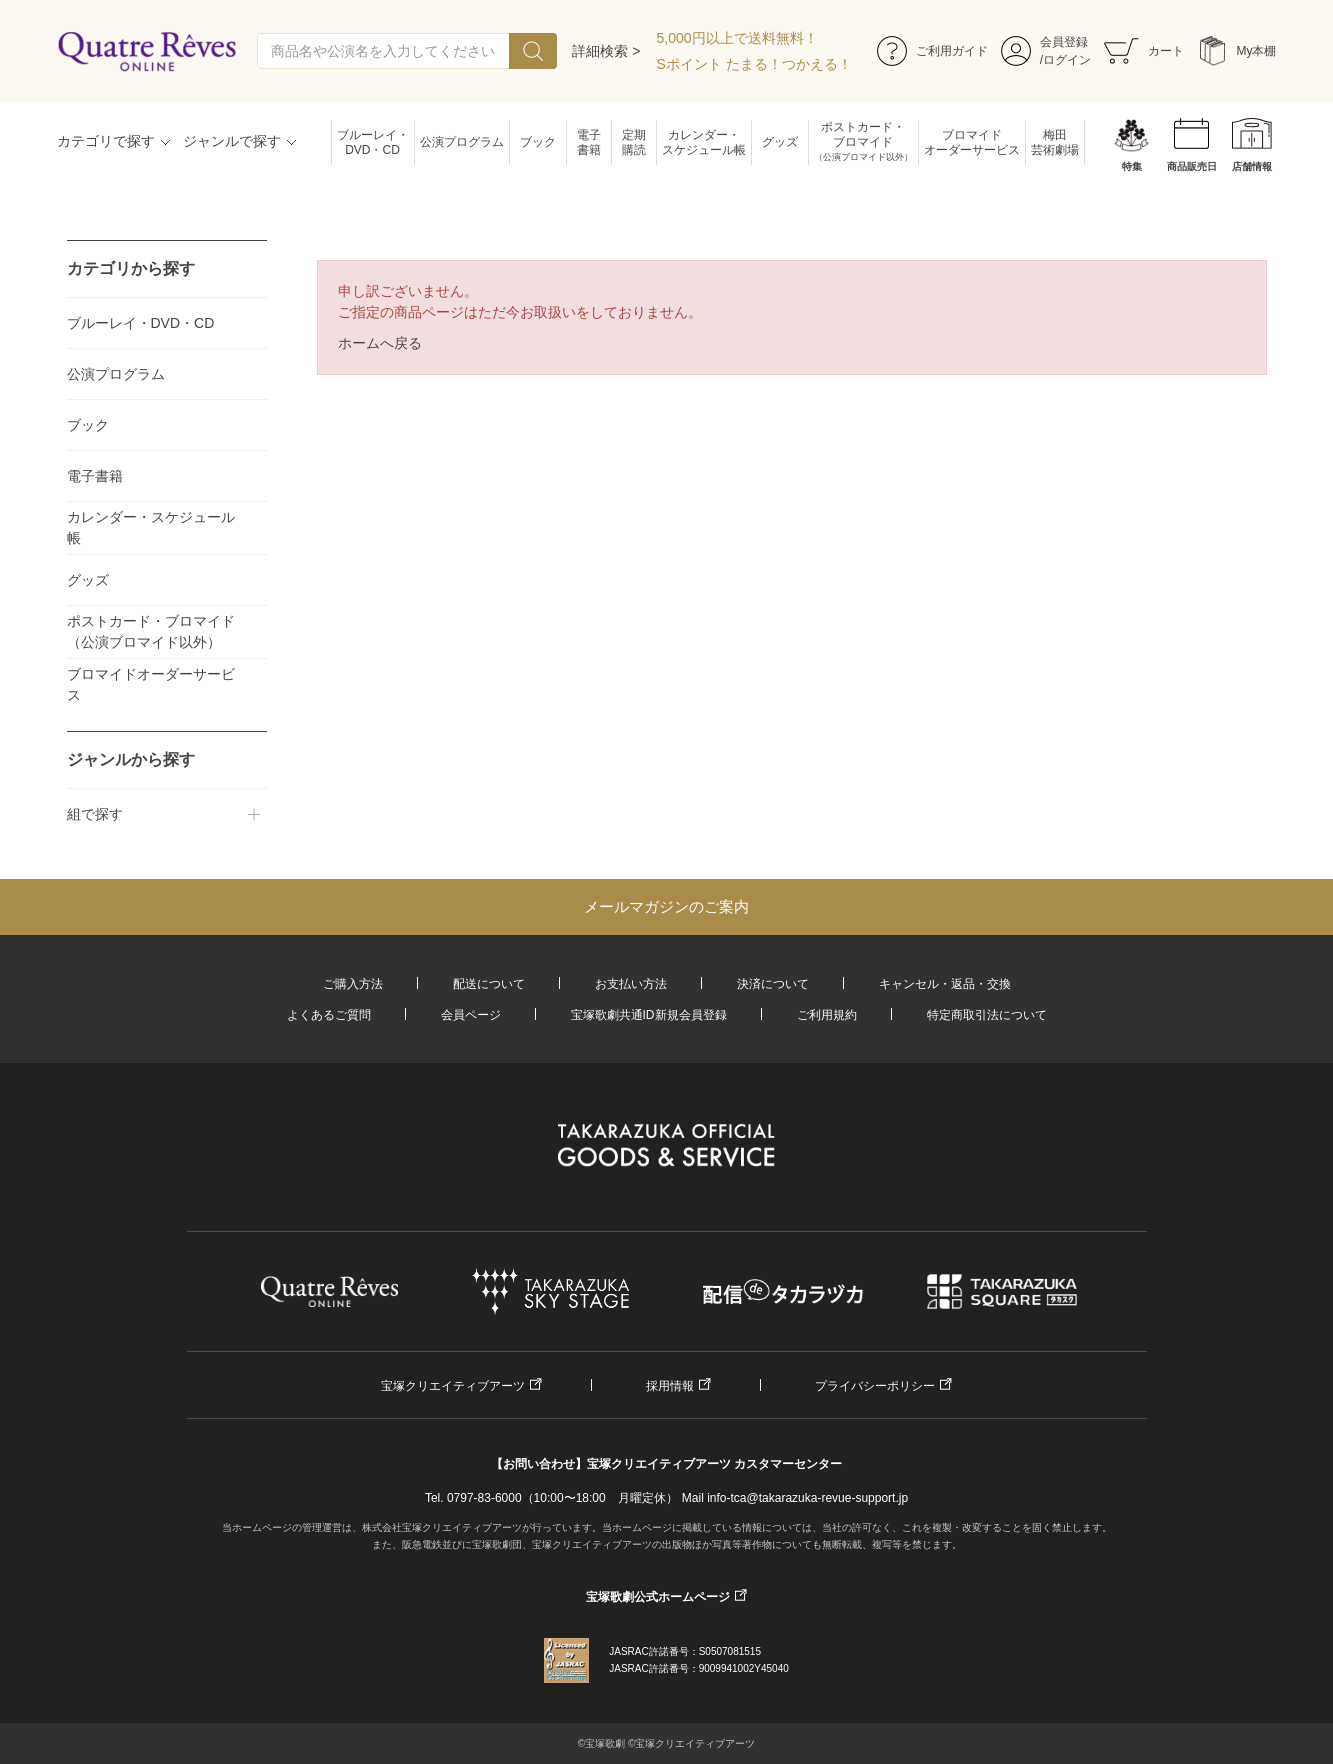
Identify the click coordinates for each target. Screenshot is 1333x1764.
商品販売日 (1192, 166)
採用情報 (670, 1386)
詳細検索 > (606, 51)
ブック (538, 142)
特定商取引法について (987, 1015)
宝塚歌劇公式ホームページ (658, 1597)
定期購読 (634, 142)
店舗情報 (1252, 166)
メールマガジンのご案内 (666, 906)
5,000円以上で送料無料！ (737, 38)
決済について (773, 984)
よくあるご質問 (329, 1015)
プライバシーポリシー (875, 1386)
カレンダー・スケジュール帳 (704, 142)
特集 (1132, 166)
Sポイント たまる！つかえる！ (754, 64)
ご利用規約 (827, 1015)
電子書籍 (589, 142)
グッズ (780, 142)
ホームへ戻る (380, 343)
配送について (489, 984)
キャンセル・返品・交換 (945, 984)
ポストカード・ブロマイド (863, 142)
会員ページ (471, 1015)
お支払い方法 (631, 984)
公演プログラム (462, 142)
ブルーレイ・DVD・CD (373, 142)
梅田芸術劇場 (1055, 142)
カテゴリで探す (106, 141)
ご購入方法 (353, 984)
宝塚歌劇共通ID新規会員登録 (649, 1015)
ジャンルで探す (232, 141)
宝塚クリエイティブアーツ (453, 1386)
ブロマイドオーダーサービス (972, 142)
